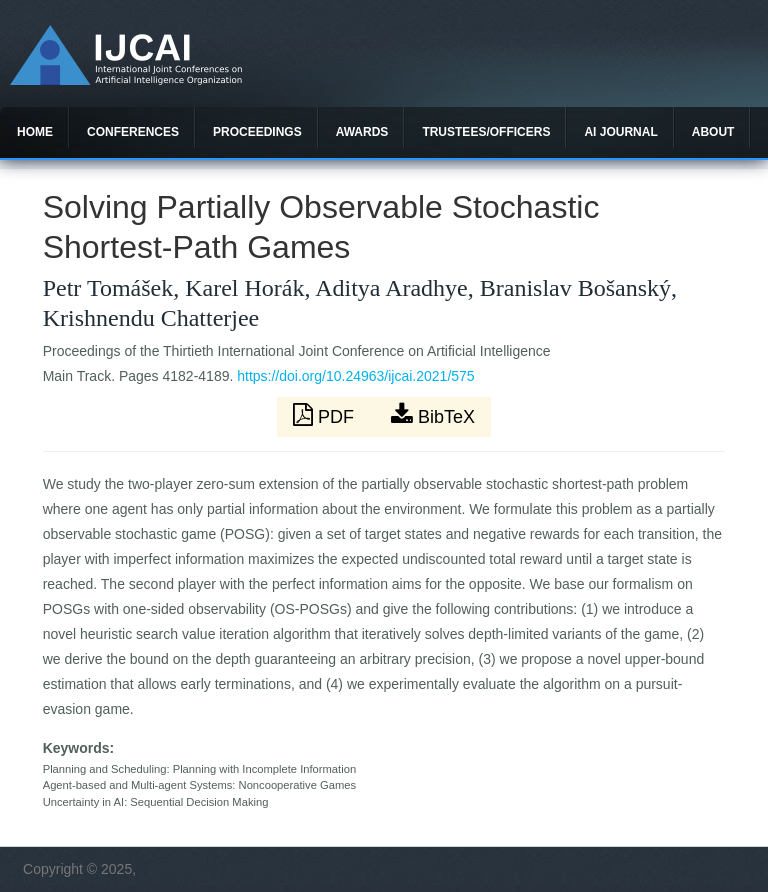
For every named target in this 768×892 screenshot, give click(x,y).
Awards (362, 132)
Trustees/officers (486, 132)
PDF (326, 415)
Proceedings (257, 132)
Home (35, 132)
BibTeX (433, 415)
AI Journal (620, 132)
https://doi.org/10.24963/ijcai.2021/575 (355, 376)
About (713, 132)
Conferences (133, 132)
